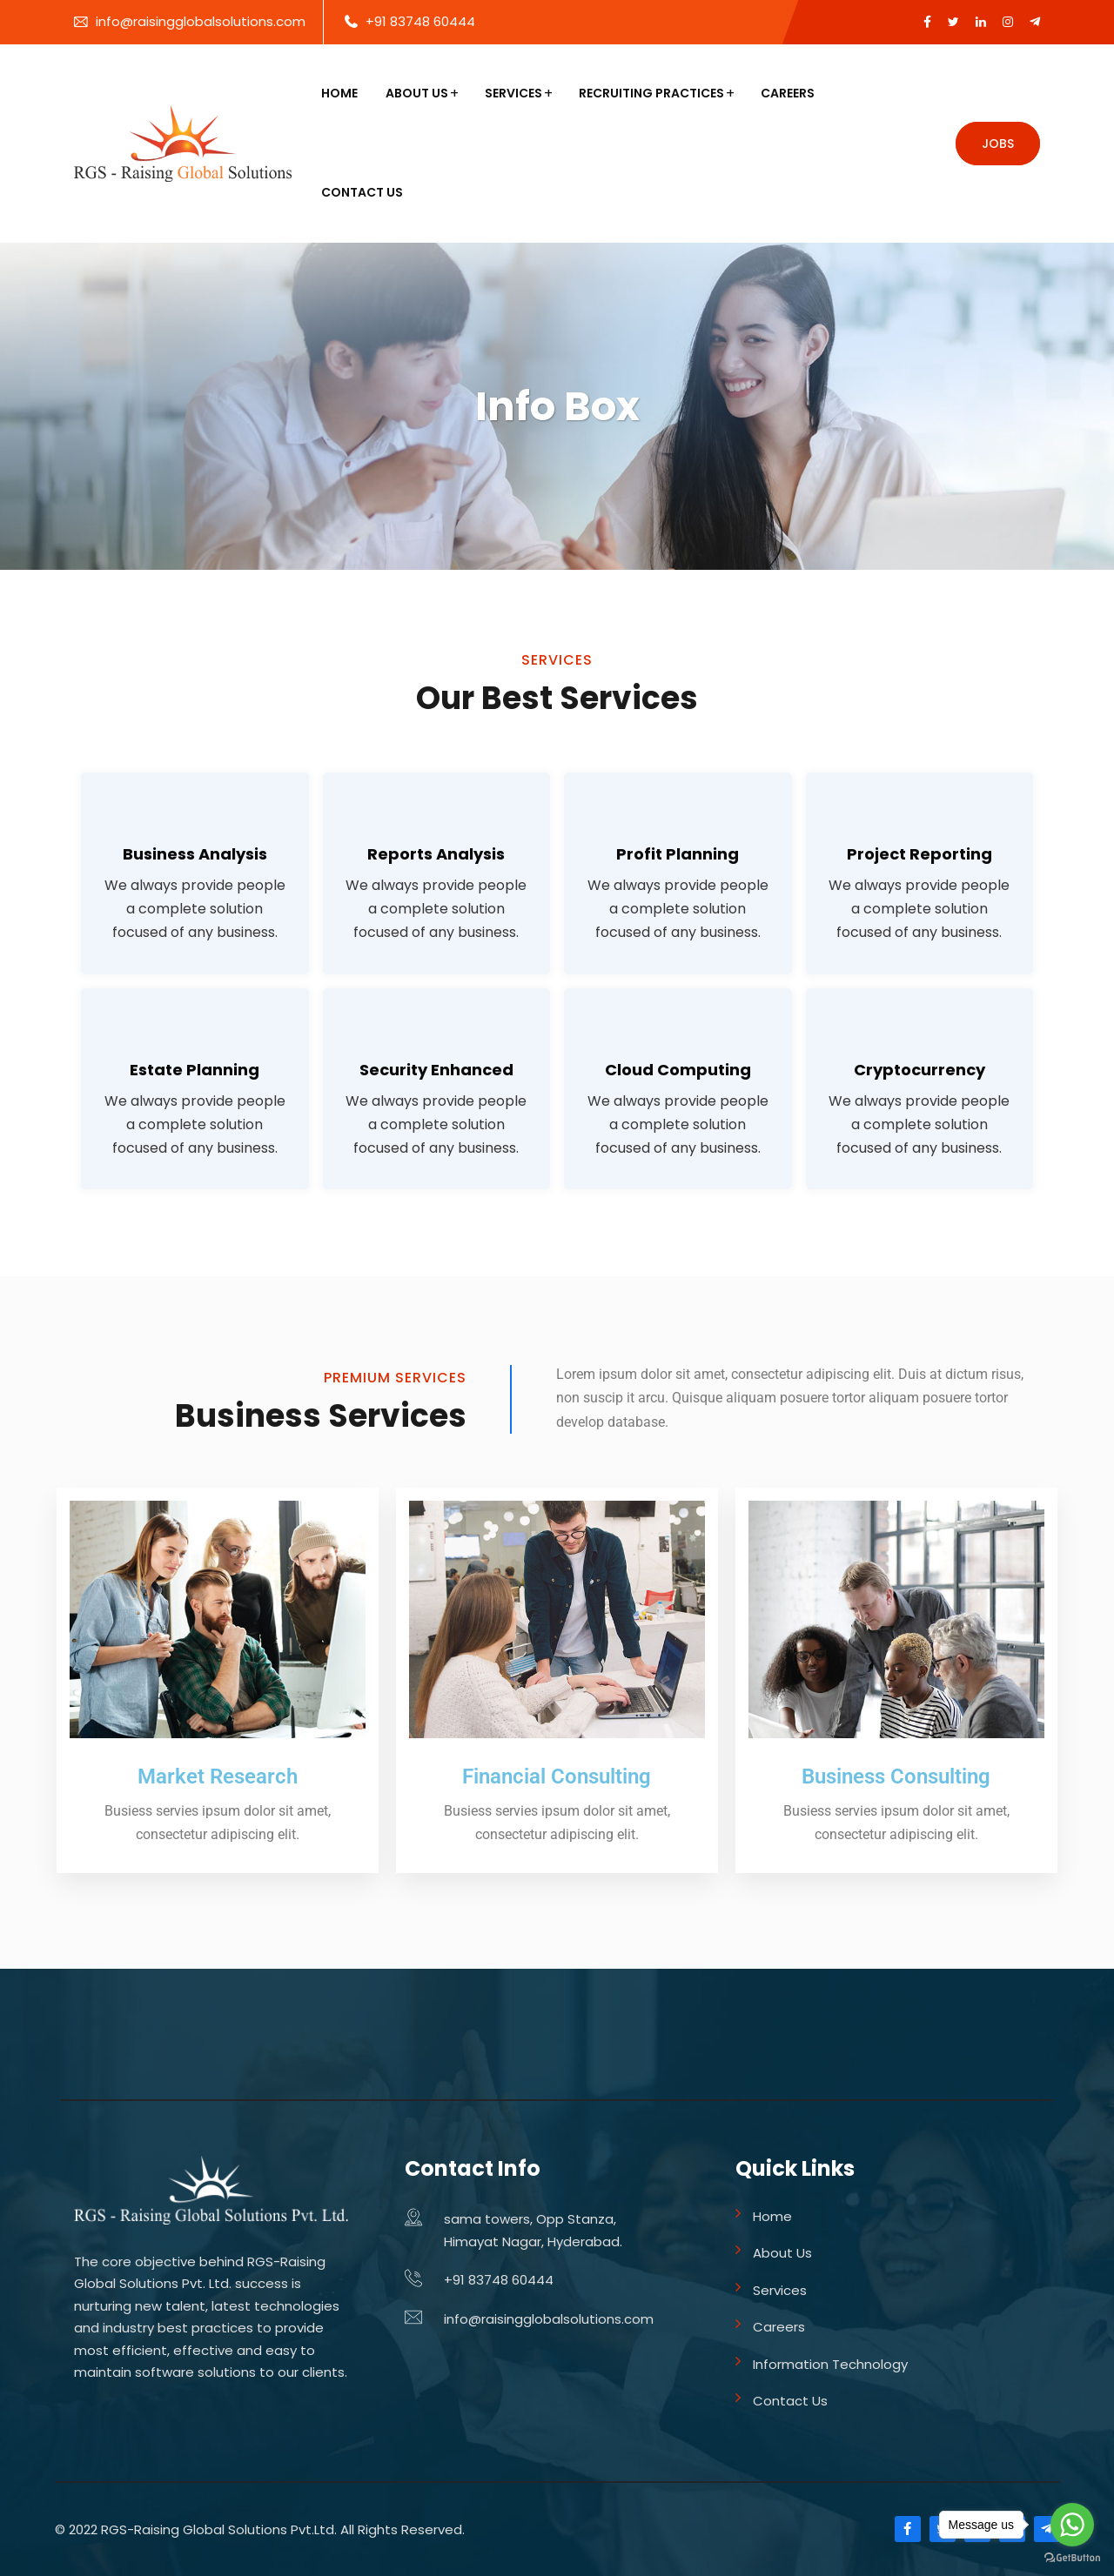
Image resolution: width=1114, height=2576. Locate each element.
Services (513, 93)
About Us (417, 93)
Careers (788, 93)
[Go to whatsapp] (1072, 2524)
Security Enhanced (436, 1070)
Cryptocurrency (919, 1070)
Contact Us (362, 192)
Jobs (998, 143)
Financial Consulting (556, 1776)
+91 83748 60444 (420, 21)
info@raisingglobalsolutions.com (200, 21)
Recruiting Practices (651, 93)
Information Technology (830, 2364)
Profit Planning (677, 854)
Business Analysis (195, 854)
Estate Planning (194, 1070)
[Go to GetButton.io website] (1072, 2558)
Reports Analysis (436, 854)
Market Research (218, 1776)
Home (339, 93)
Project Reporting (919, 854)
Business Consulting (896, 1776)
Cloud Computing (678, 1070)
